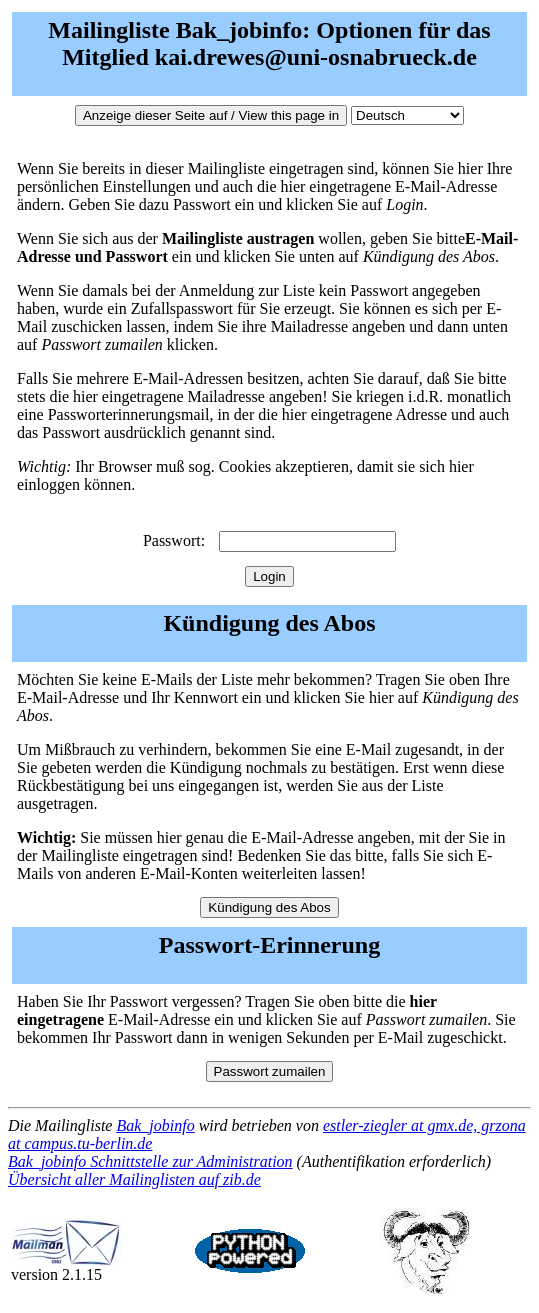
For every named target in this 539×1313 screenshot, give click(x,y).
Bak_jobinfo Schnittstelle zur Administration (150, 1161)
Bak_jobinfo (155, 1125)
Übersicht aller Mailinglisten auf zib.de (134, 1179)
